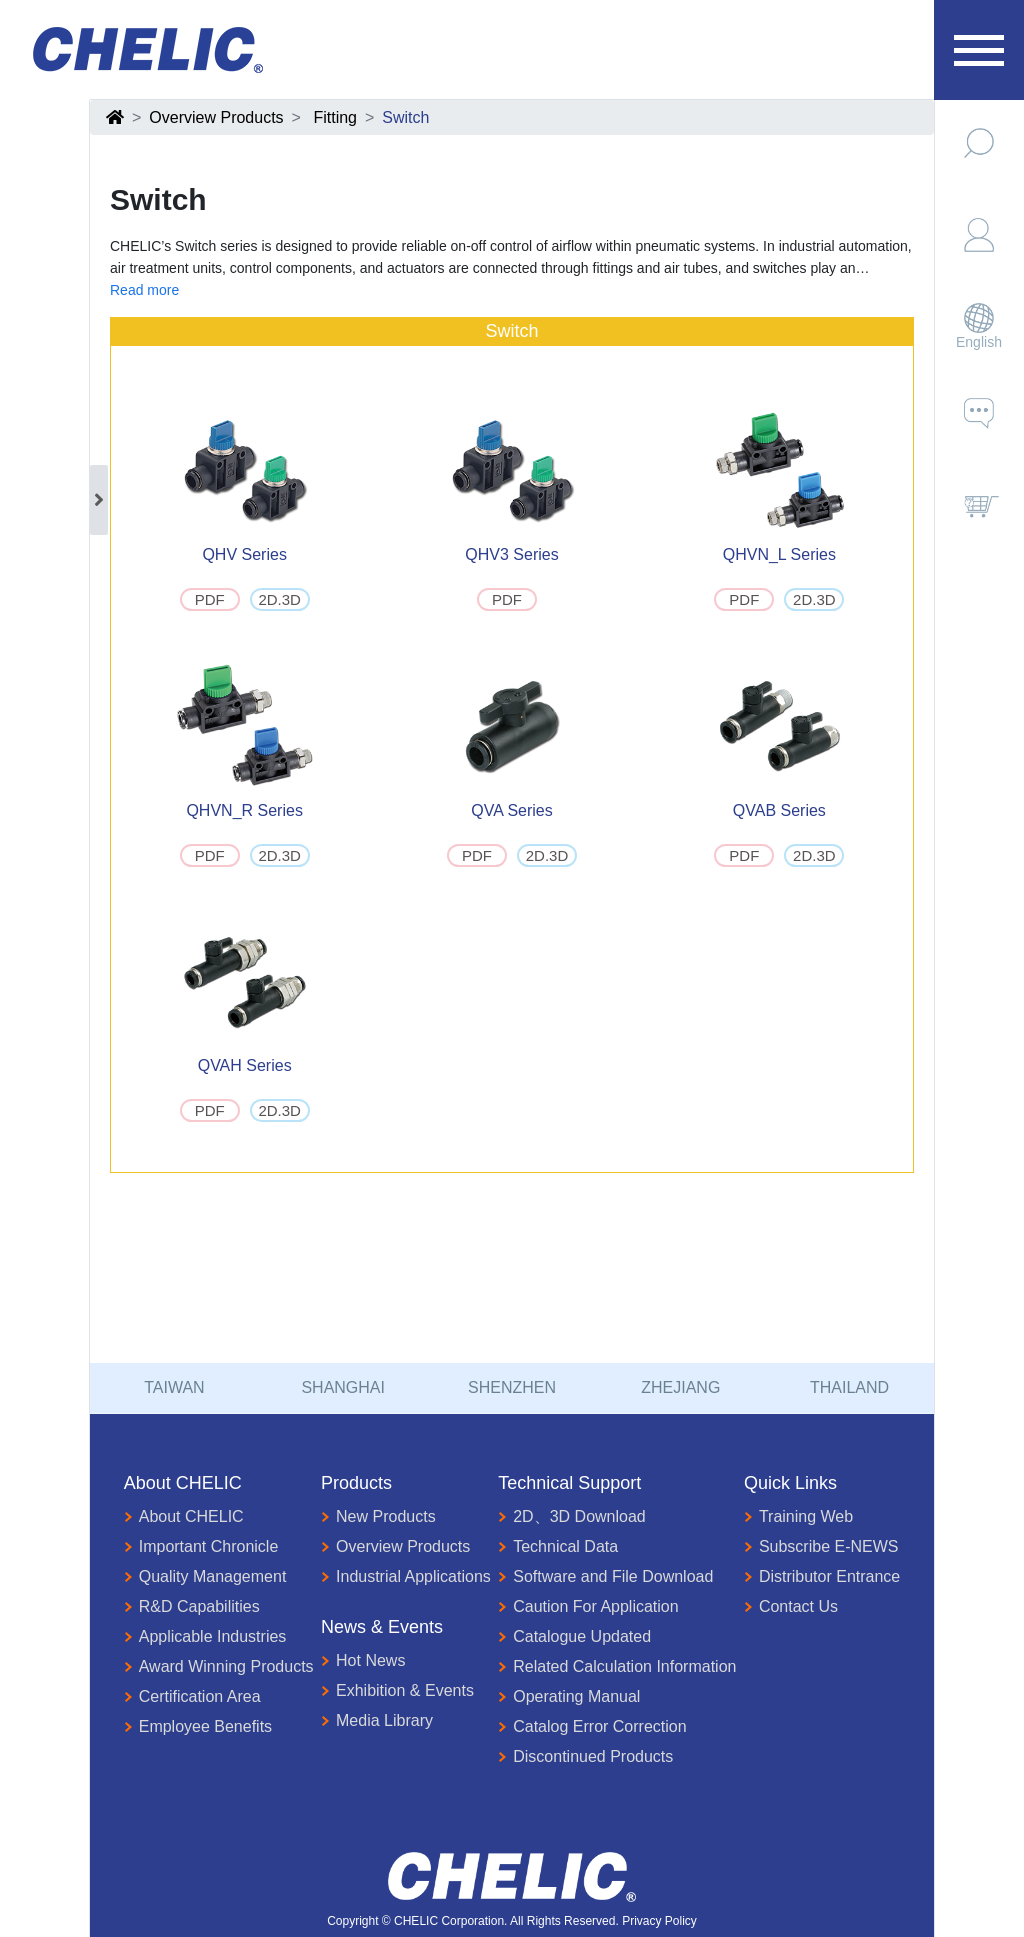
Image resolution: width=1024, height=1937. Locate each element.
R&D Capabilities (192, 1607)
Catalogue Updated (574, 1637)
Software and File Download (605, 1577)
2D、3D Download (572, 1517)
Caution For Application (588, 1607)
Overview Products (216, 117)
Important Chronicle (201, 1547)
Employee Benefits (198, 1727)
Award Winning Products (219, 1667)
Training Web (798, 1517)
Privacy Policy (659, 1921)
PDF (210, 599)
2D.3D (279, 599)
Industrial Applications (406, 1577)
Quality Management (205, 1577)
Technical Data (558, 1547)
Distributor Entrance (822, 1577)
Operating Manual (569, 1697)
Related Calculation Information (617, 1667)
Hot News (363, 1661)
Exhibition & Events (397, 1691)
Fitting (335, 117)
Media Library (377, 1721)
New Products (378, 1517)
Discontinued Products (585, 1757)
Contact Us (791, 1607)
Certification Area (192, 1697)
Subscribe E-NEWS (821, 1547)
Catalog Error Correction (592, 1727)
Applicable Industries (205, 1637)
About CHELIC (184, 1517)
